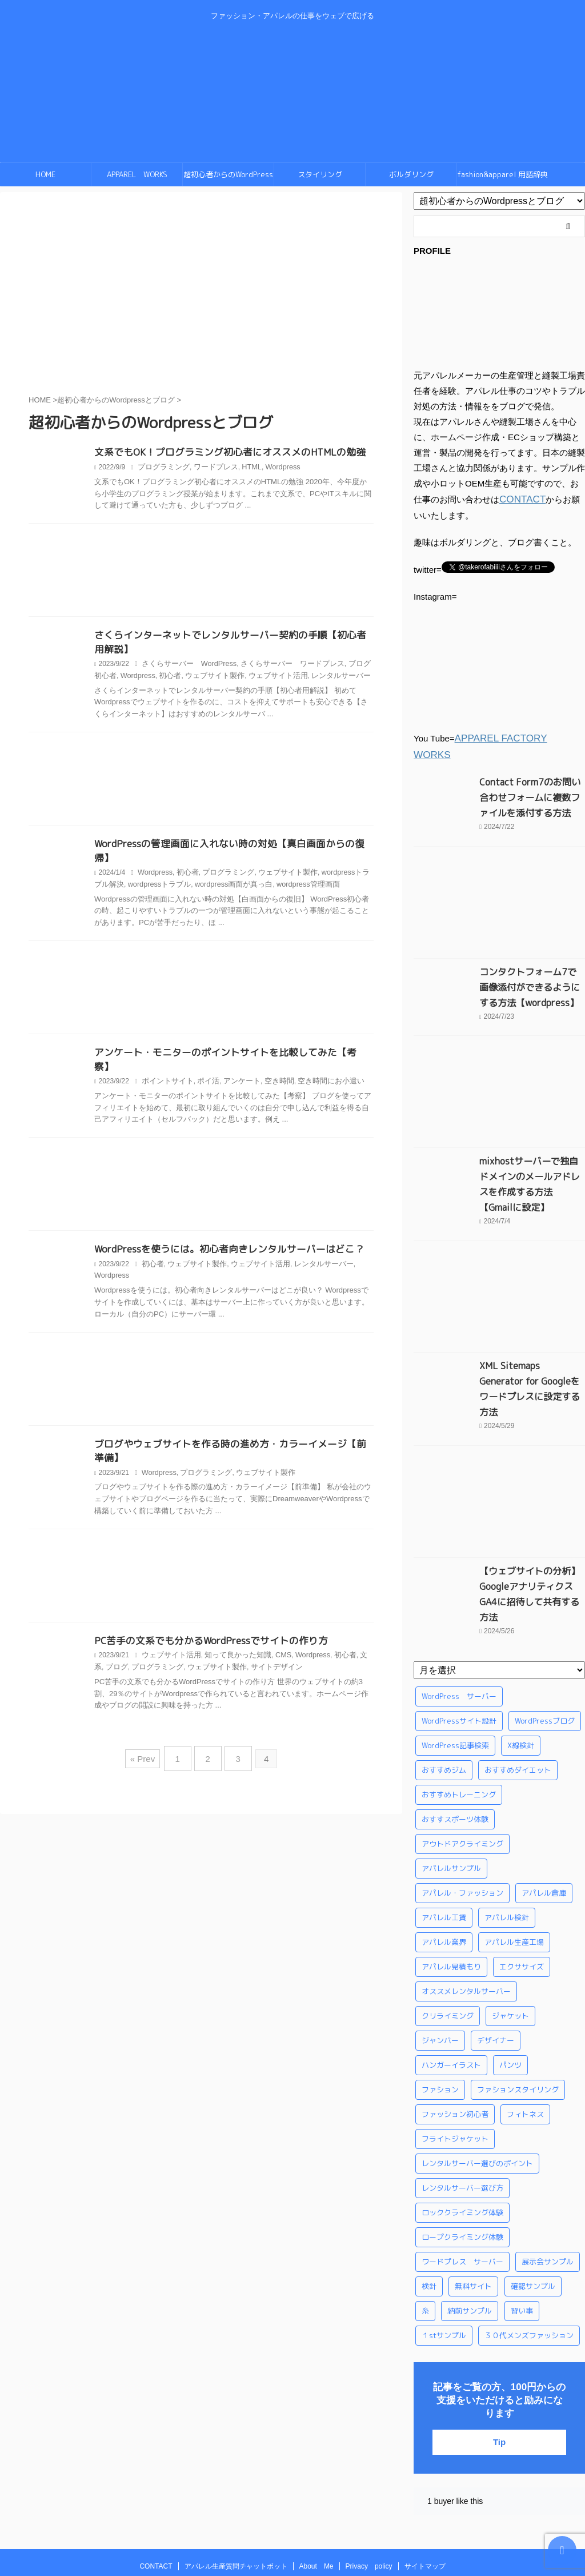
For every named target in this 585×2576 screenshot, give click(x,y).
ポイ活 (203, 1056)
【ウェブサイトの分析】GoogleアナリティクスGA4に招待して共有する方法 (529, 1537)
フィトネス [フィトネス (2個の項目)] (525, 2049)
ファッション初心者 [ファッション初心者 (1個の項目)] (455, 2049)
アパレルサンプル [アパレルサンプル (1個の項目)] (451, 1803)
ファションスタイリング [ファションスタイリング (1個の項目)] (518, 2024)
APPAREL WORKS (137, 174)
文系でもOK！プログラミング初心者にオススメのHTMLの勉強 (222, 452)
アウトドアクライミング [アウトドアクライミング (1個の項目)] (462, 1778)
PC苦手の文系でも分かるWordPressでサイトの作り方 (205, 1618)
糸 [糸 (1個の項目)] (425, 2245)
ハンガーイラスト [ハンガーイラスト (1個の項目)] (451, 2000)
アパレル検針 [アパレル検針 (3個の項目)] (506, 1852)
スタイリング (320, 174)
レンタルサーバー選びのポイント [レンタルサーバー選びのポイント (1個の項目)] (477, 2098)
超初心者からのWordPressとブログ (228, 177)
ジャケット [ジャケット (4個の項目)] (510, 1950)
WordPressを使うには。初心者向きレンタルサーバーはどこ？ (222, 1224)
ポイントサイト (166, 1056)
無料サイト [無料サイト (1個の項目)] (473, 2221)
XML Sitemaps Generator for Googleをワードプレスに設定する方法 (528, 1347)
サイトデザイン (246, 1645)
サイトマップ (425, 2501)
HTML (243, 468)
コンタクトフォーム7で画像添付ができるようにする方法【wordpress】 (531, 968)
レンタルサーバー (310, 678)
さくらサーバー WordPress (186, 666)
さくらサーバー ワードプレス (282, 666)
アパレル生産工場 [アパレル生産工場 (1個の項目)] (514, 1877)
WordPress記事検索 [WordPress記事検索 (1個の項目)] (455, 1680)
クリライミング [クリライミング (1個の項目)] (448, 1950)
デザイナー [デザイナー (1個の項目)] (495, 1975)
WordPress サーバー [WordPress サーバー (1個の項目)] (459, 1631)
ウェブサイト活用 (252, 678)
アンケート (235, 1056)
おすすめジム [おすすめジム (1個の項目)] (444, 1705)
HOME (45, 174)
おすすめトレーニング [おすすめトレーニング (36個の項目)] (459, 1729)
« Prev (148, 1733)
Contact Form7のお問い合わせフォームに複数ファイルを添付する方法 (531, 779)
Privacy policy (369, 2501)
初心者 (152, 678)
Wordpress (273, 468)
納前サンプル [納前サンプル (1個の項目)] (469, 2245)
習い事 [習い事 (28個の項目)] (522, 2245)
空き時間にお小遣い (317, 1056)
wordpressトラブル (141, 873)
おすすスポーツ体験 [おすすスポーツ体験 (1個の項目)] (455, 1754)
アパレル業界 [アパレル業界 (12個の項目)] (444, 1877)
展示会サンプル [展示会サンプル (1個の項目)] (548, 2196)
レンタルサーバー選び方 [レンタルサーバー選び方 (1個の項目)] (462, 2123)
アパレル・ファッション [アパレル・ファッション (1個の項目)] (462, 1828)
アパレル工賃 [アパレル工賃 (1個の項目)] (444, 1852)
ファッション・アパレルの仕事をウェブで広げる (292, 2523)
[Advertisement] (201, 573)
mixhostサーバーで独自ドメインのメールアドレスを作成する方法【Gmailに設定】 (531, 1158)
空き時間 (269, 1056)
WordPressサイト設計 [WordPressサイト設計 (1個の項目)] (459, 1655)
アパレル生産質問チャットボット (236, 2501)
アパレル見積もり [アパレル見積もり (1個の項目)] (451, 1901)
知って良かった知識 (231, 1633)
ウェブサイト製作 (193, 678)
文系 (352, 1633)
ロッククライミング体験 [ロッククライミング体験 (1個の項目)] (462, 2147)
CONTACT (519, 499)
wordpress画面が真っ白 (211, 873)
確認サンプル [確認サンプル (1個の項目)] (533, 2221)
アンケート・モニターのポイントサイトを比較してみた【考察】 (226, 1041)
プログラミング (162, 468)
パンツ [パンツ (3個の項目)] (510, 2000)
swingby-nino (292, 2539)
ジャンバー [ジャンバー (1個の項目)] (440, 1975)
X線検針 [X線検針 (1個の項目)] (520, 1680)
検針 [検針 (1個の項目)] (429, 2221)
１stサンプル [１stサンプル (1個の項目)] (444, 2270)
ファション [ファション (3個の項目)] (440, 2024)
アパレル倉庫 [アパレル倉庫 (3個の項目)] (544, 1828)
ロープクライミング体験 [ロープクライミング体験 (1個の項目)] (462, 2172)
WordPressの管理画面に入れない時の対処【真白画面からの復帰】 (231, 846)
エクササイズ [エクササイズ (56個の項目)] (521, 1901)
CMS (273, 1633)
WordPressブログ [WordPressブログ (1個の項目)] (545, 1655)
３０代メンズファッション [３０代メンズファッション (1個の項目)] (529, 2270)
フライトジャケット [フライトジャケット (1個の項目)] (455, 2073)
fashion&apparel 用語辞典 (503, 174)
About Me (316, 2501)
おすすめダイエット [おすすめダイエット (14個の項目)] (517, 1705)
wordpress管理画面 (280, 873)
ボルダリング (411, 174)
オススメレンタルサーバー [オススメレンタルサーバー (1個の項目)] (466, 1926)
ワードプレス (210, 468)
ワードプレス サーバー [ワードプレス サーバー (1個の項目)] (462, 2196)
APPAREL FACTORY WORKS (513, 736)
